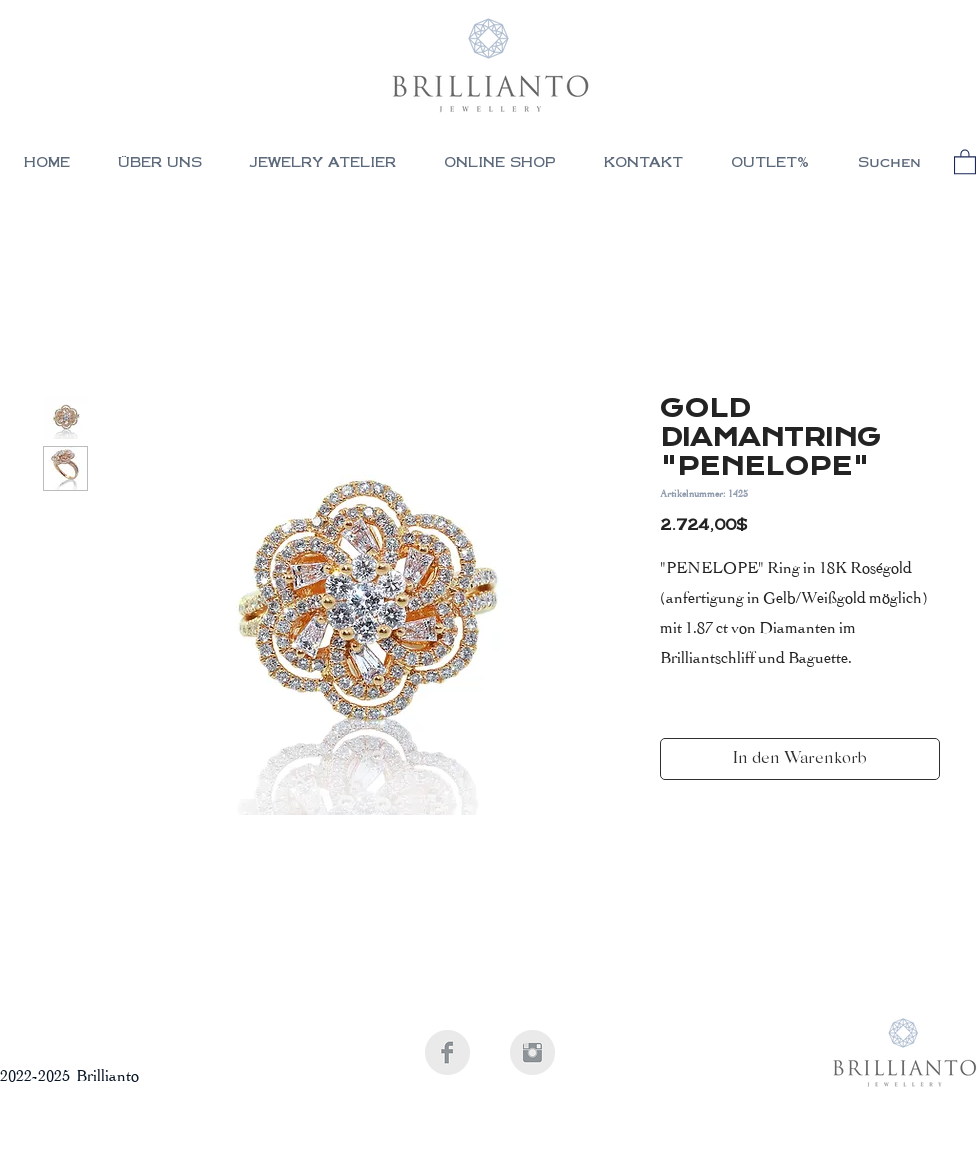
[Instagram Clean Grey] (532, 1052)
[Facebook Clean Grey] (447, 1052)
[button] (500, 165)
